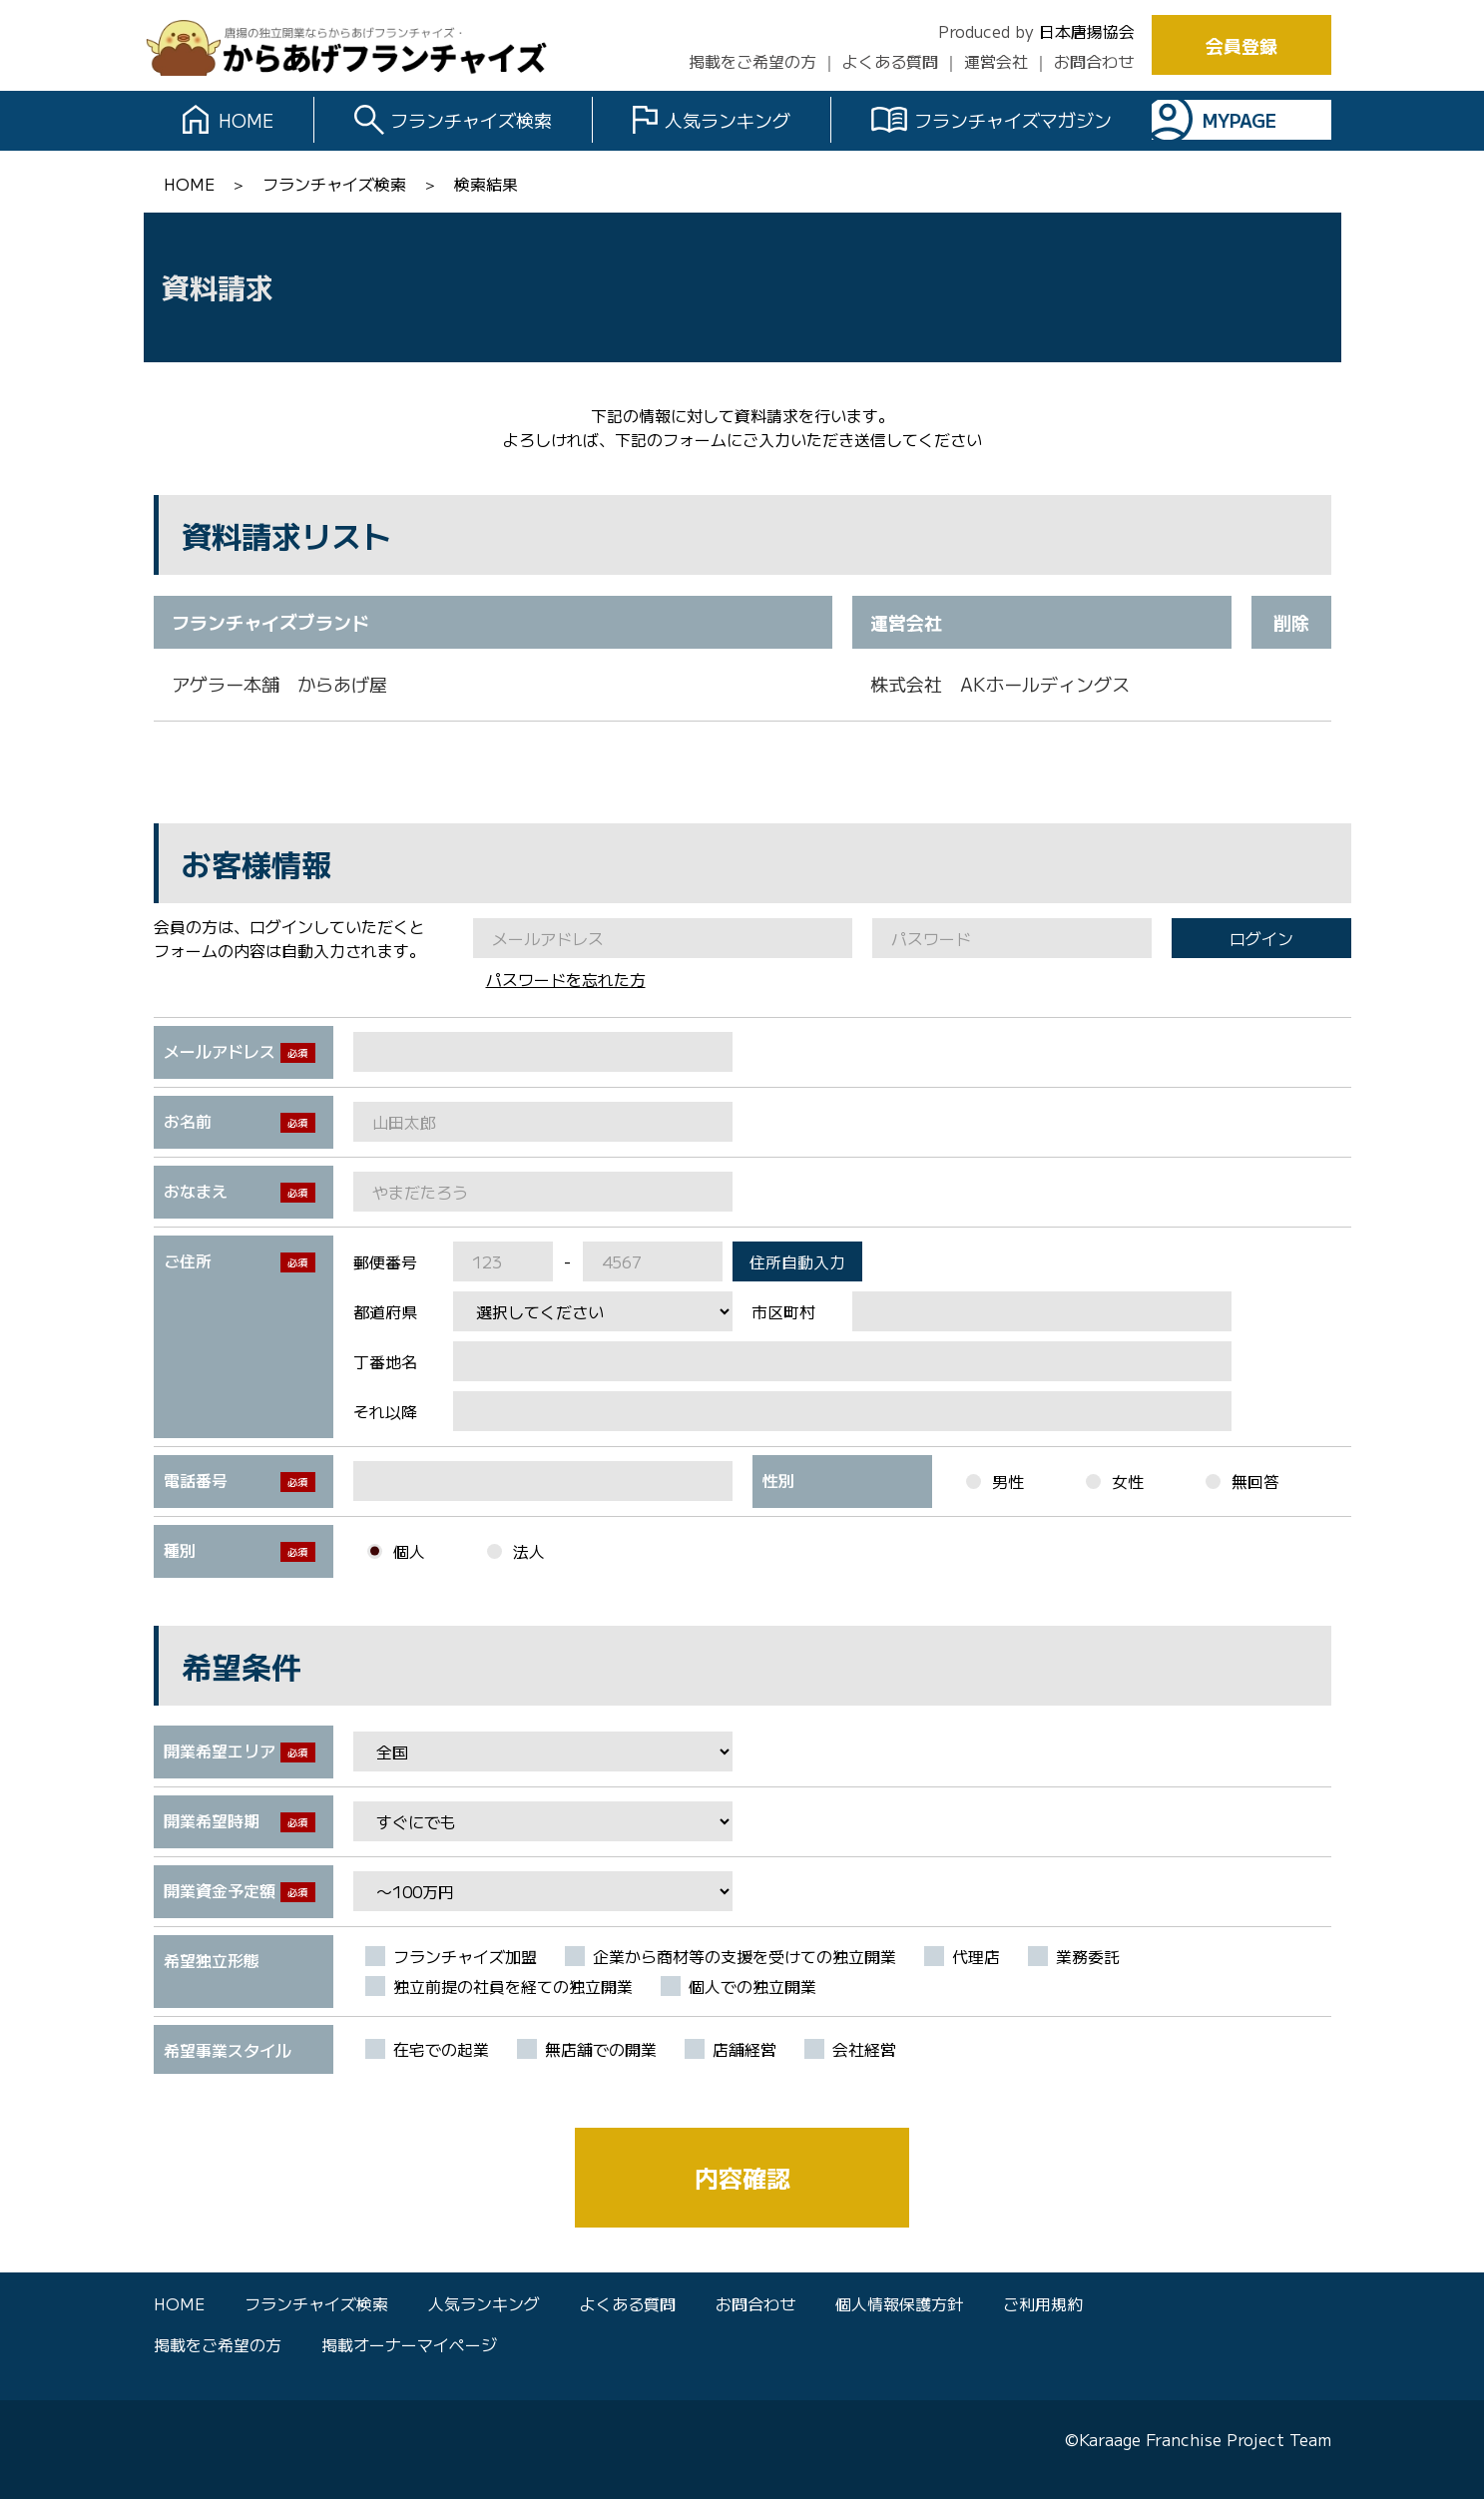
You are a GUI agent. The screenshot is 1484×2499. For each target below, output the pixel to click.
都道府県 (385, 1311)
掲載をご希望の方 (752, 61)
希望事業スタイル (227, 2050)
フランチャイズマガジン (1013, 120)
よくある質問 (890, 61)
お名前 (188, 1121)
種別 (180, 1550)
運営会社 (996, 61)
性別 (778, 1480)
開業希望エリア (219, 1750)
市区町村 (783, 1311)
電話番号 (196, 1480)
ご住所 (188, 1260)
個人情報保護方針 (899, 2303)
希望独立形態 (211, 1960)
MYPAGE (1239, 120)
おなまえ (196, 1191)
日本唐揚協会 (1087, 31)
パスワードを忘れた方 (566, 979)
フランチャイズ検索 (471, 120)
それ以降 (385, 1411)
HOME (246, 120)
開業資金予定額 (219, 1890)
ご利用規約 (1043, 2303)
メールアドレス (219, 1051)
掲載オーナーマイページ (409, 2344)
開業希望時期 (211, 1820)
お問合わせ (1094, 61)
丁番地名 (385, 1361)
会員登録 (1241, 45)
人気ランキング (727, 120)
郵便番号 (385, 1261)
